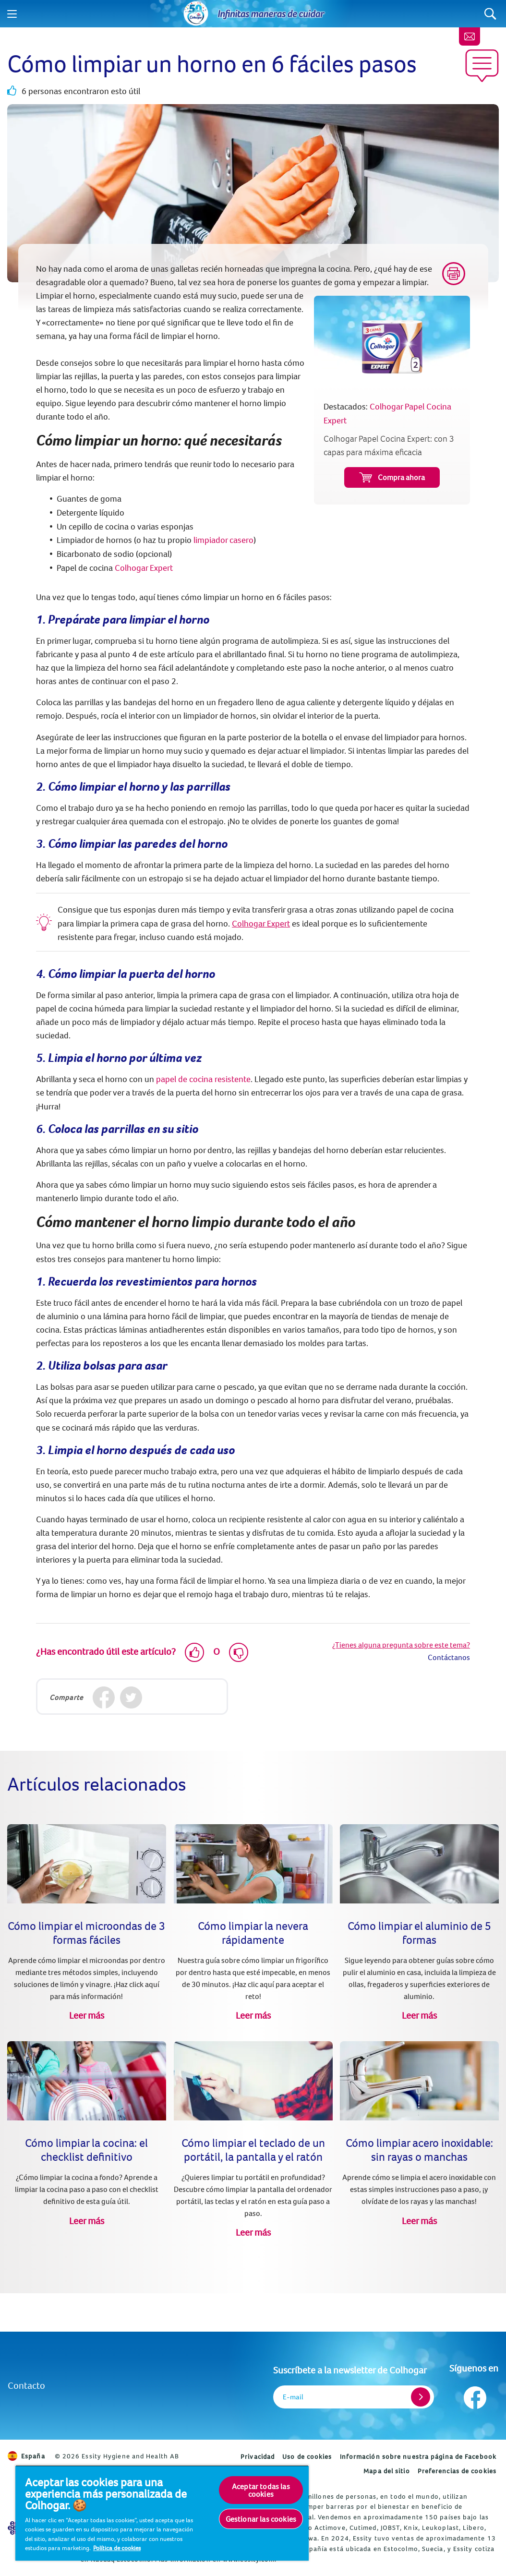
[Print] (453, 273)
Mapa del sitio (386, 2471)
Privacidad (258, 2456)
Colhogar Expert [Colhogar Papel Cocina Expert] (144, 567)
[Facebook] (103, 1698)
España (26, 2456)
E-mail (293, 2396)
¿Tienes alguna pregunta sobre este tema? (401, 1644)
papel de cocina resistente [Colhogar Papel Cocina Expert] (203, 1078)
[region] (162, 2513)
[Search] (490, 13)
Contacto (26, 2385)
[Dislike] (238, 1652)
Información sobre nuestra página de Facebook (418, 2456)
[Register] (420, 2397)
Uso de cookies (307, 2456)
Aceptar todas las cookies (261, 2490)
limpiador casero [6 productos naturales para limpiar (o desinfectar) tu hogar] (223, 539)
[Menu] (12, 14)
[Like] (194, 1652)
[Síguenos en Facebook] (474, 2395)
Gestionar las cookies (261, 2519)
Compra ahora (392, 477)
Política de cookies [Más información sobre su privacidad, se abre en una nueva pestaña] (117, 2548)
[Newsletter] (469, 36)
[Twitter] (131, 1698)
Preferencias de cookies (457, 2471)
